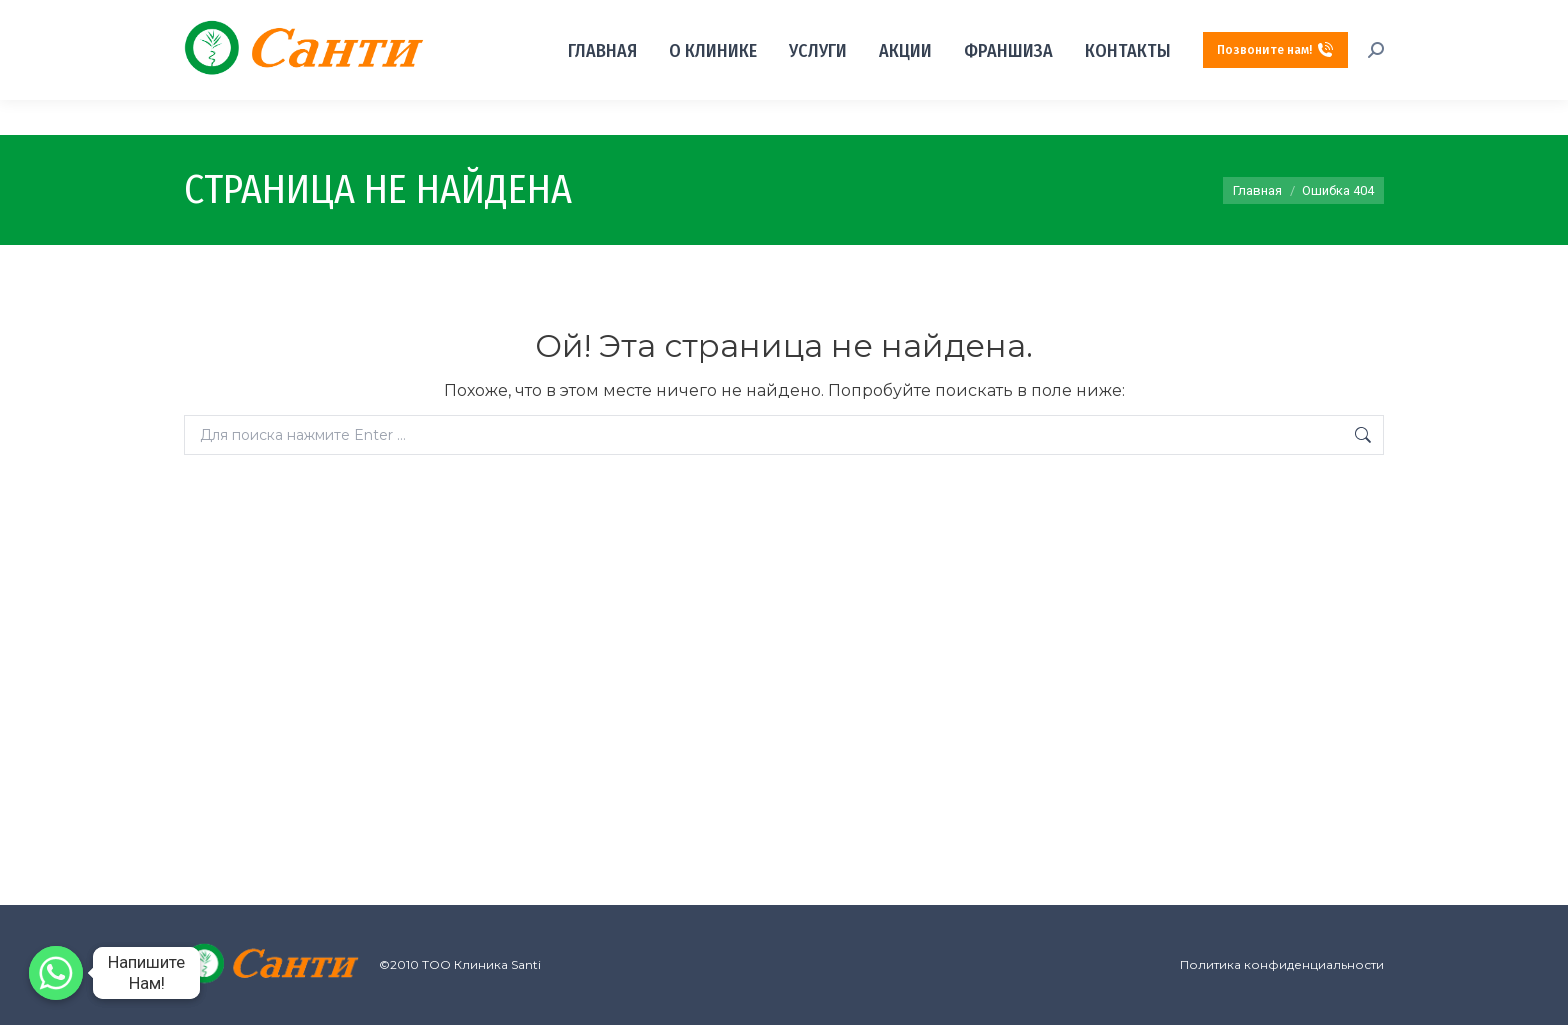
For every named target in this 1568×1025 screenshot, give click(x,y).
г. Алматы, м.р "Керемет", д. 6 (278, 18)
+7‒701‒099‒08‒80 (1213, 18)
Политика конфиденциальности (1282, 964)
